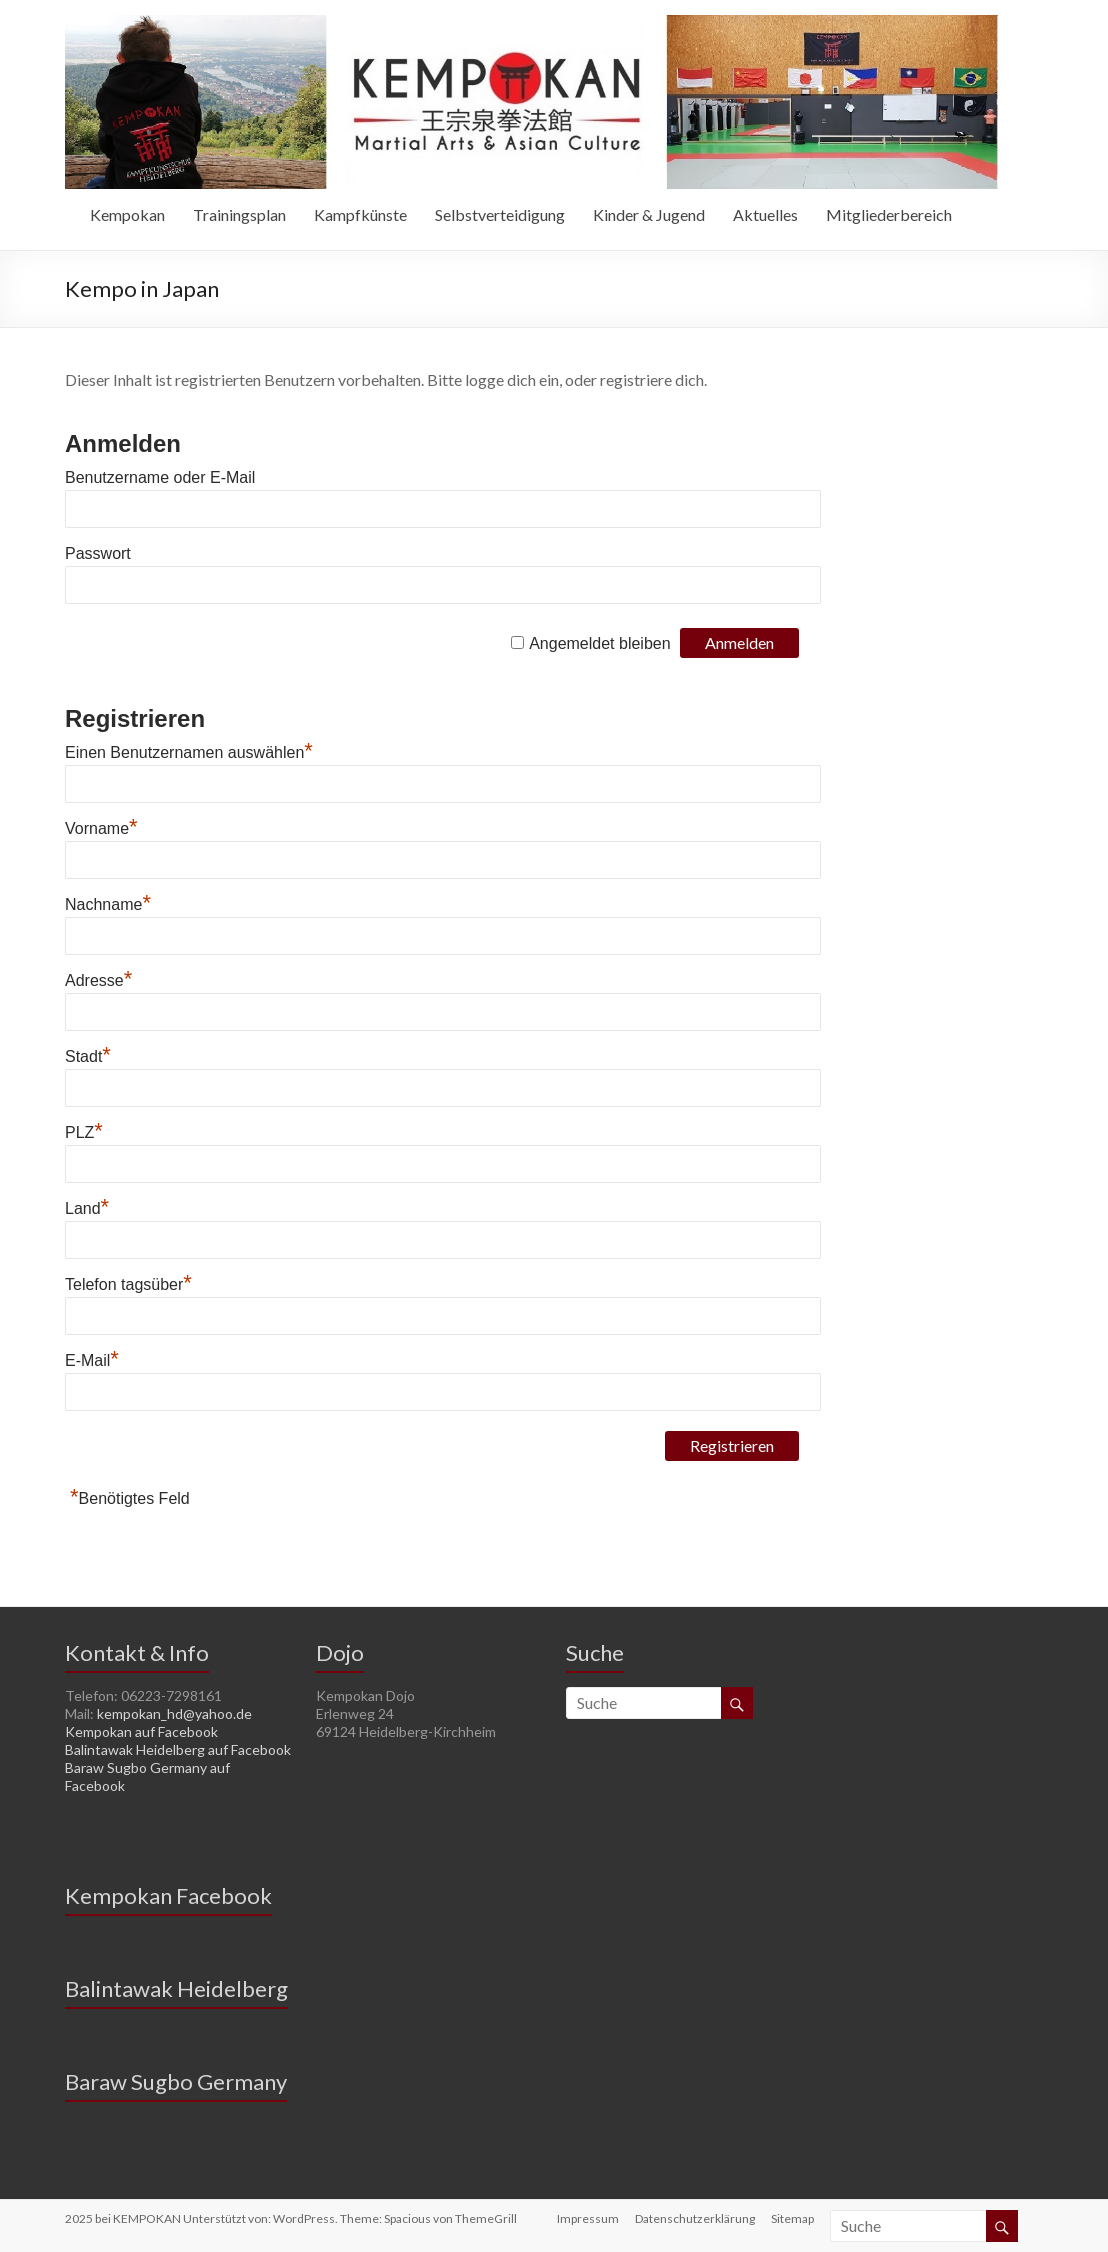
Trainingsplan (239, 214)
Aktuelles (765, 214)
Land (87, 1208)
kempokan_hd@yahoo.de (174, 1713)
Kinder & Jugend (649, 214)
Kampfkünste (360, 214)
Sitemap (792, 2218)
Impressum (588, 2218)
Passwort (98, 553)
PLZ (84, 1132)
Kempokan (127, 214)
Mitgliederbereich (889, 214)
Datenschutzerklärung (695, 2218)
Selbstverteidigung (500, 214)
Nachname (108, 904)
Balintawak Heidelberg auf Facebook (178, 1749)
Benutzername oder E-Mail (160, 477)
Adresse (98, 980)
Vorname (101, 828)
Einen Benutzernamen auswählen (189, 752)
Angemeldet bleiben (599, 643)
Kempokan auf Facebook (141, 1731)
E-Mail (92, 1360)
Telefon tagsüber (128, 1284)
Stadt (88, 1056)
